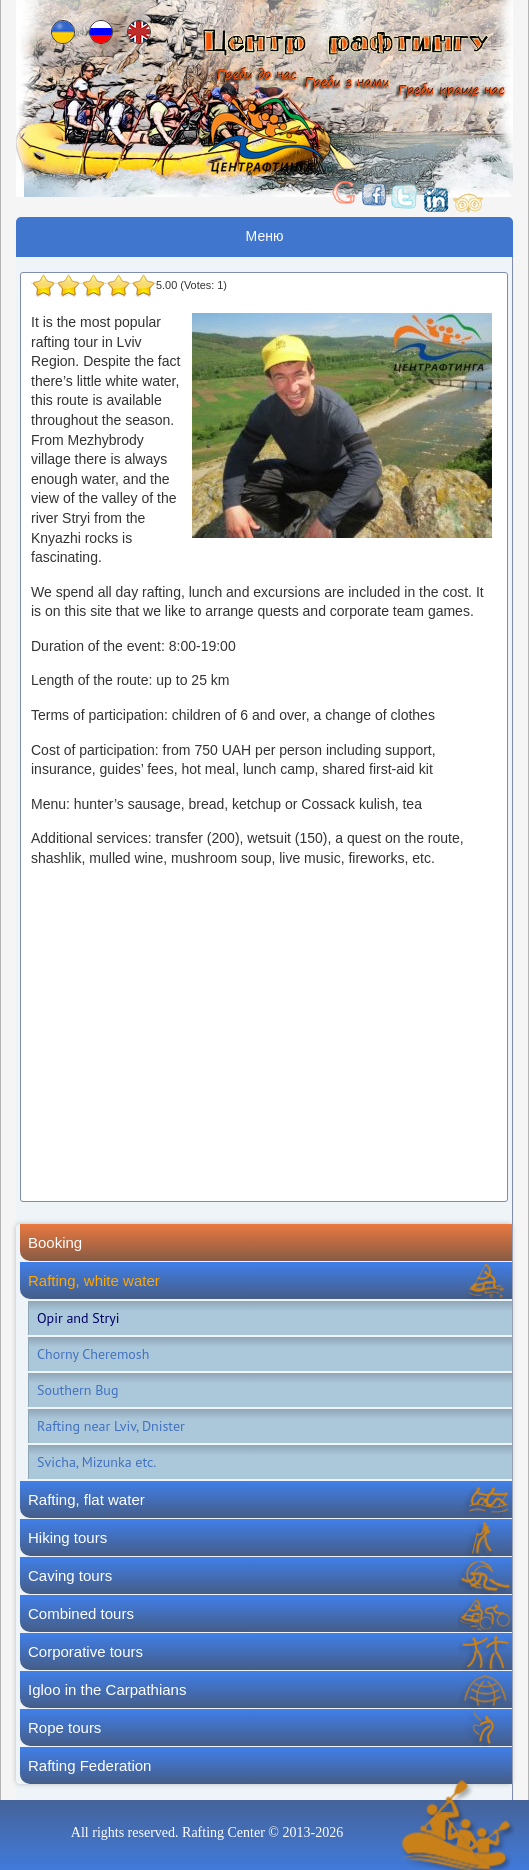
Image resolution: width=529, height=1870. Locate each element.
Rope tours (64, 1727)
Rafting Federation (89, 1765)
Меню (265, 236)
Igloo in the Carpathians (107, 1689)
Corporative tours (85, 1651)
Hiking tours (67, 1537)
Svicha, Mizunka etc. (96, 1462)
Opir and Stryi (78, 1318)
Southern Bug (77, 1390)
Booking (55, 1242)
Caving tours (70, 1575)
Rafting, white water (94, 1280)
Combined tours (81, 1613)
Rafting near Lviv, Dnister (111, 1426)
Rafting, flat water (86, 1499)
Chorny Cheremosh (93, 1354)
